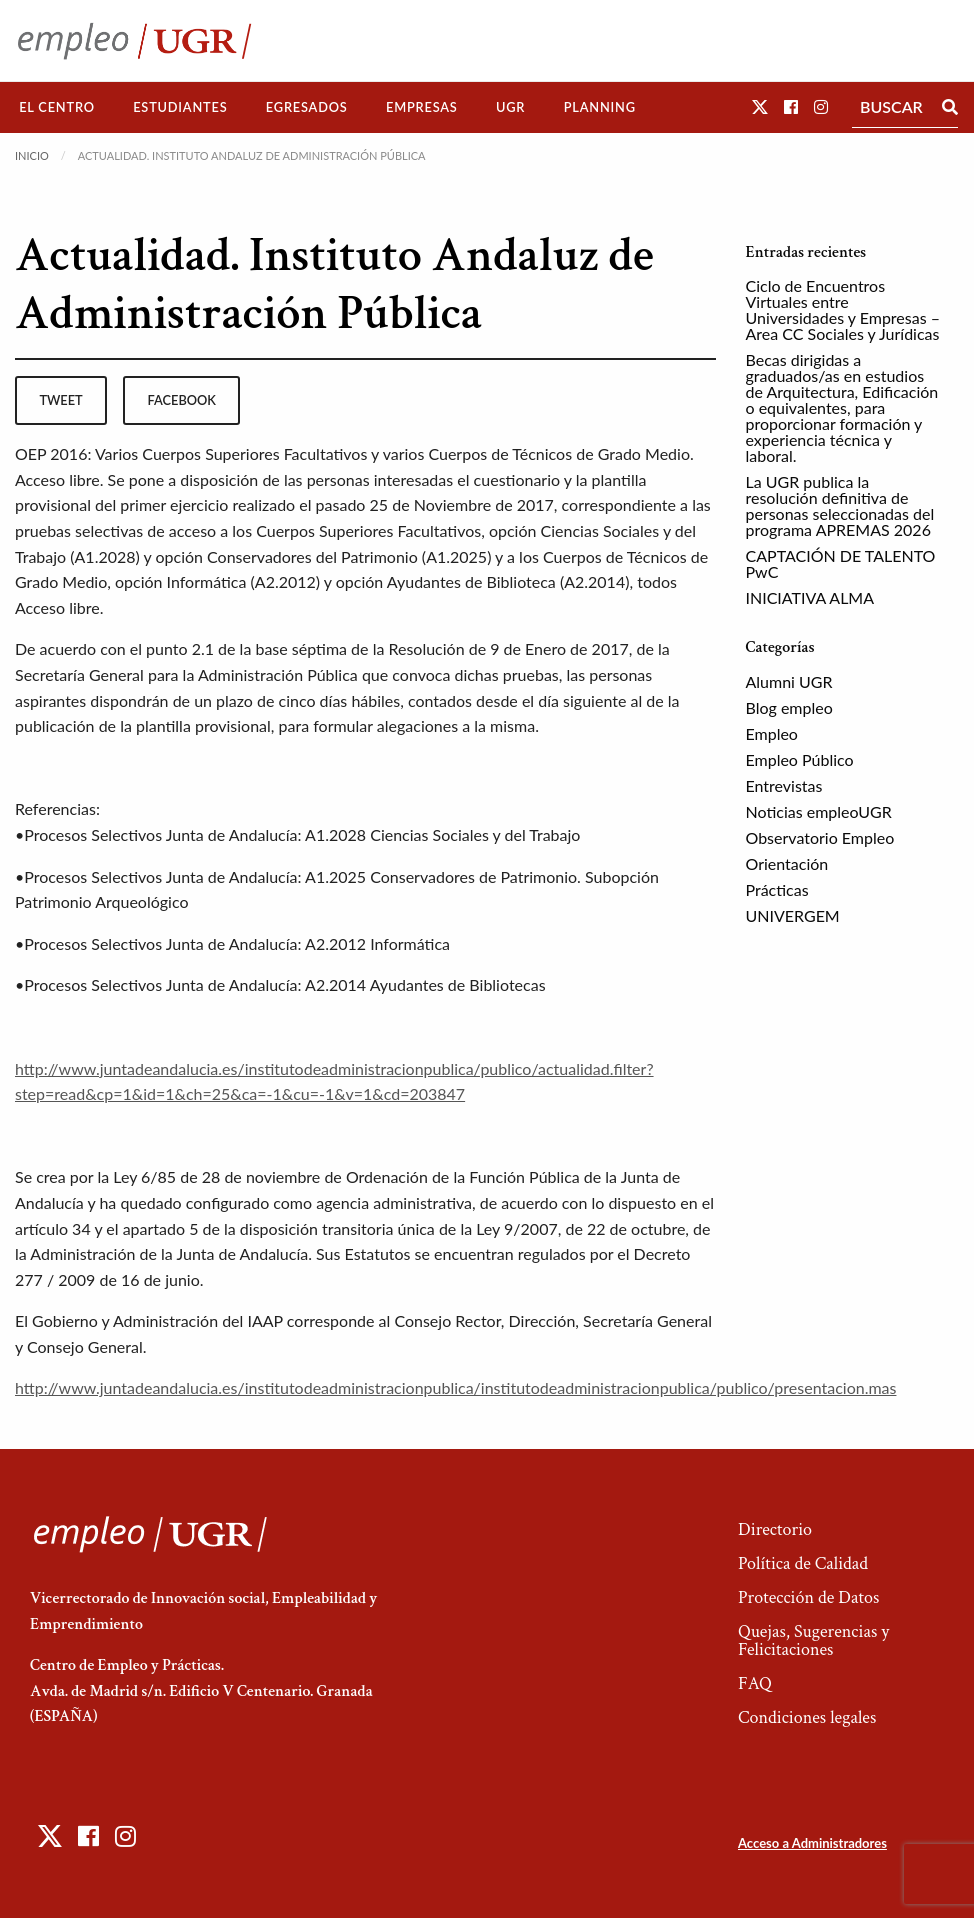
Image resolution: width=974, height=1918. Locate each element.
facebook (182, 400)
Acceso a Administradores (812, 1843)
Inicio (32, 155)
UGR (510, 107)
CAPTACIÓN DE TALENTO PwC (841, 563)
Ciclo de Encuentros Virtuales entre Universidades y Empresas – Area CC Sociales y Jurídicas (843, 309)
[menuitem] (57, 107)
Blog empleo (789, 707)
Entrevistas (784, 785)
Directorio (775, 1529)
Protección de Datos (808, 1597)
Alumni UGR (789, 681)
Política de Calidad (803, 1563)
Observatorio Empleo (820, 837)
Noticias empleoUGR (819, 811)
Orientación (787, 863)
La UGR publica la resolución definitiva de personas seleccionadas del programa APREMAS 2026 (840, 505)
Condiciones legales (807, 1717)
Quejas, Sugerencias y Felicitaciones (813, 1640)
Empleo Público (800, 759)
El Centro (57, 107)
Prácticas (777, 889)
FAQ (755, 1683)
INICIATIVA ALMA (810, 597)
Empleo (772, 733)
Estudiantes (180, 107)
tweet (60, 400)
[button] (760, 106)
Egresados (307, 107)
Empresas (422, 107)
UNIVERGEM (793, 915)
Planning (600, 107)
